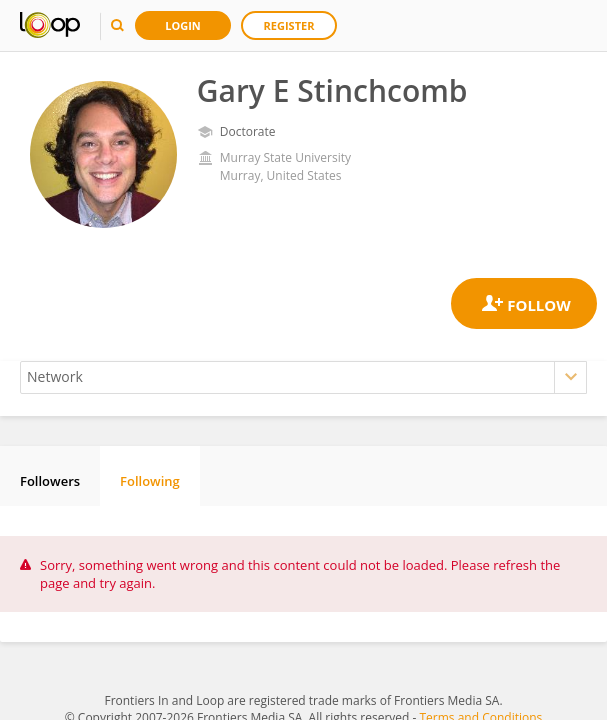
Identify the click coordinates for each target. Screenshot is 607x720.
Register (289, 25)
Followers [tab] (50, 481)
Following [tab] (150, 481)
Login (183, 25)
